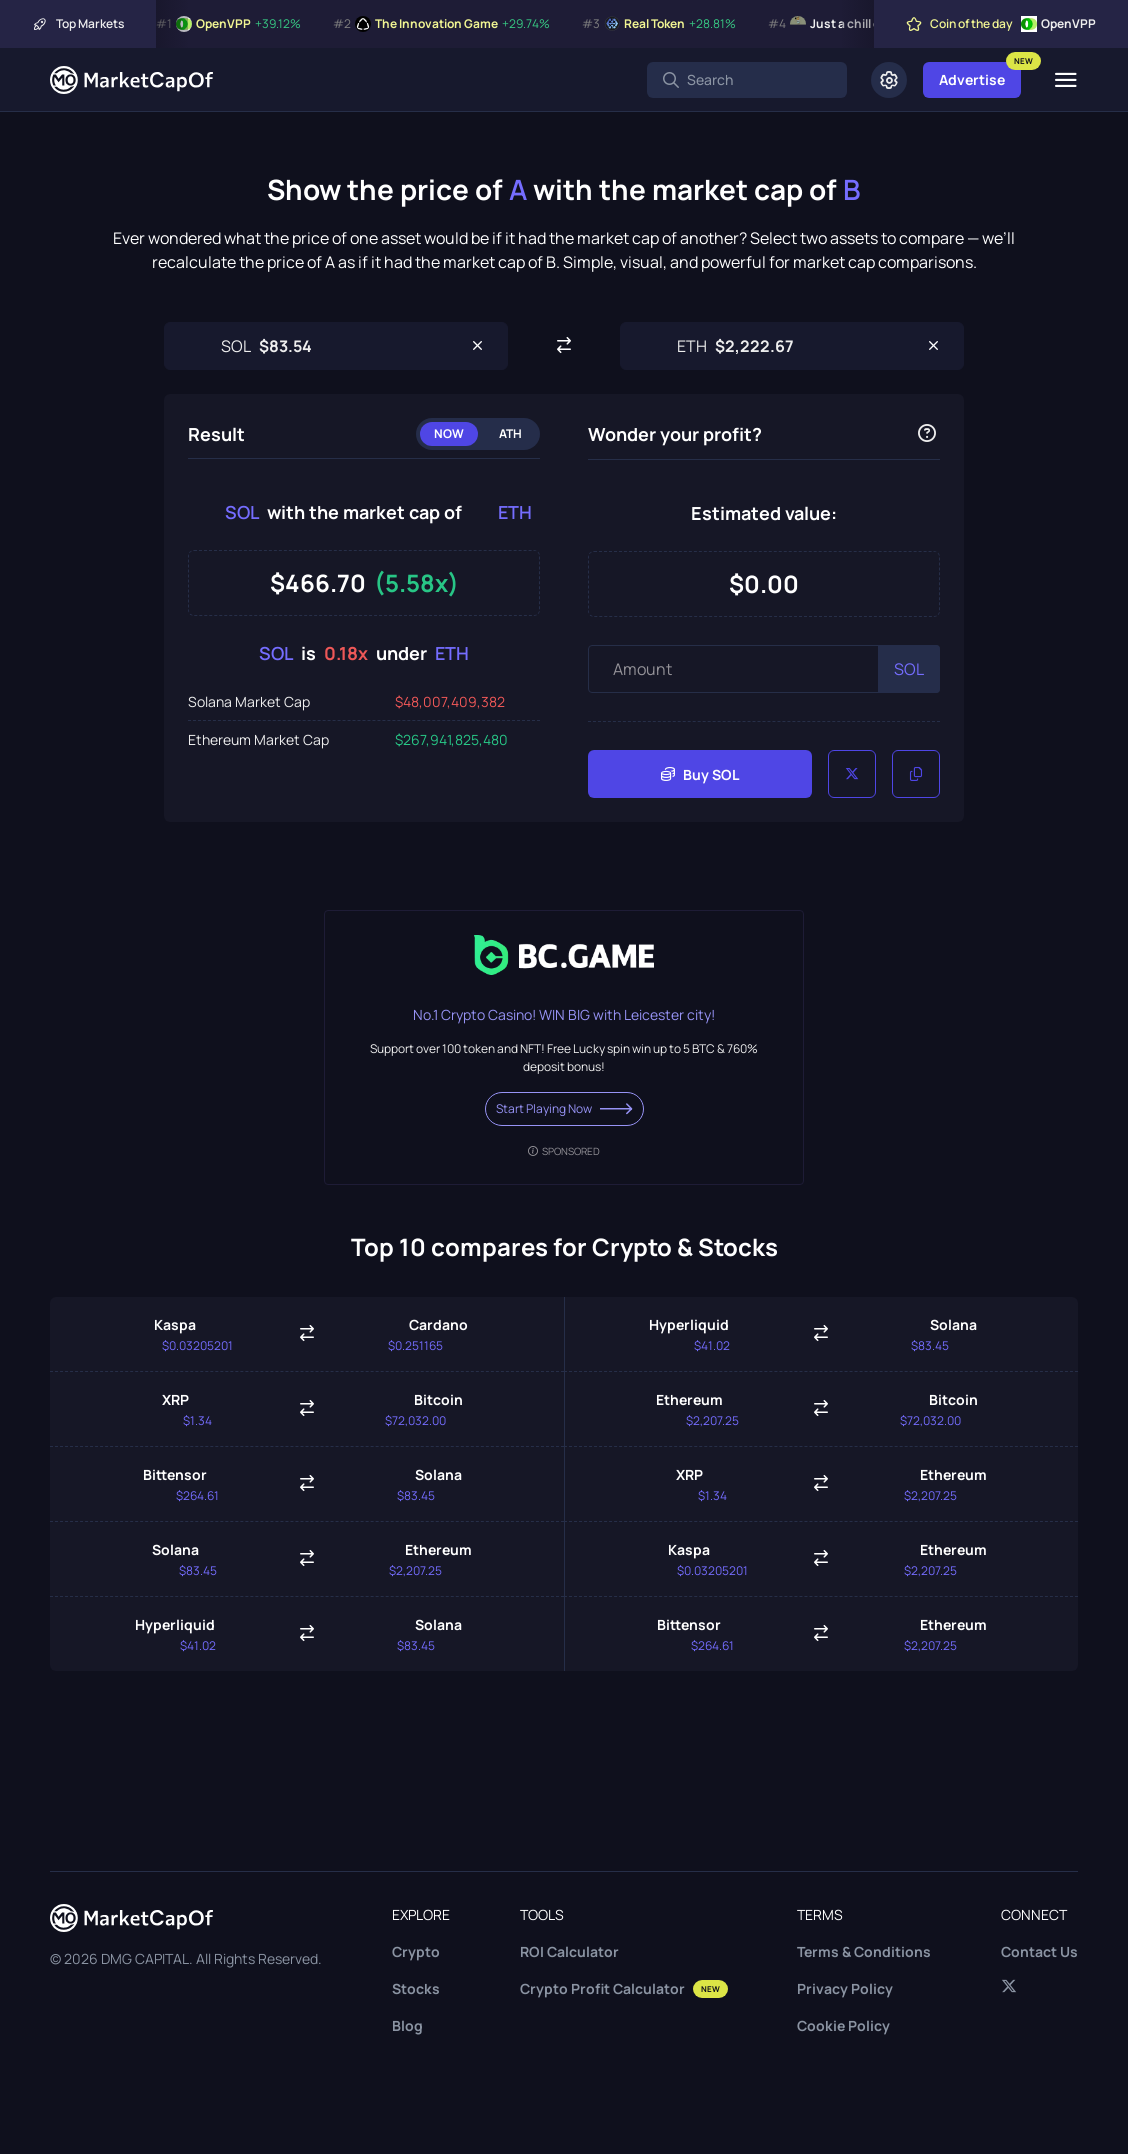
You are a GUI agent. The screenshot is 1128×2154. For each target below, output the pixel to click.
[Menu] (1065, 80)
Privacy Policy (845, 1988)
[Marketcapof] (131, 80)
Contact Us (1039, 1951)
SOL (242, 512)
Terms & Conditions (864, 1951)
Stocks (416, 1988)
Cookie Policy (843, 2025)
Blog (407, 2025)
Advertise (972, 79)
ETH (515, 512)
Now (449, 433)
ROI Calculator (569, 1951)
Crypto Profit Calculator (624, 1988)
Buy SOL (700, 774)
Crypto (416, 1951)
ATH (510, 433)
